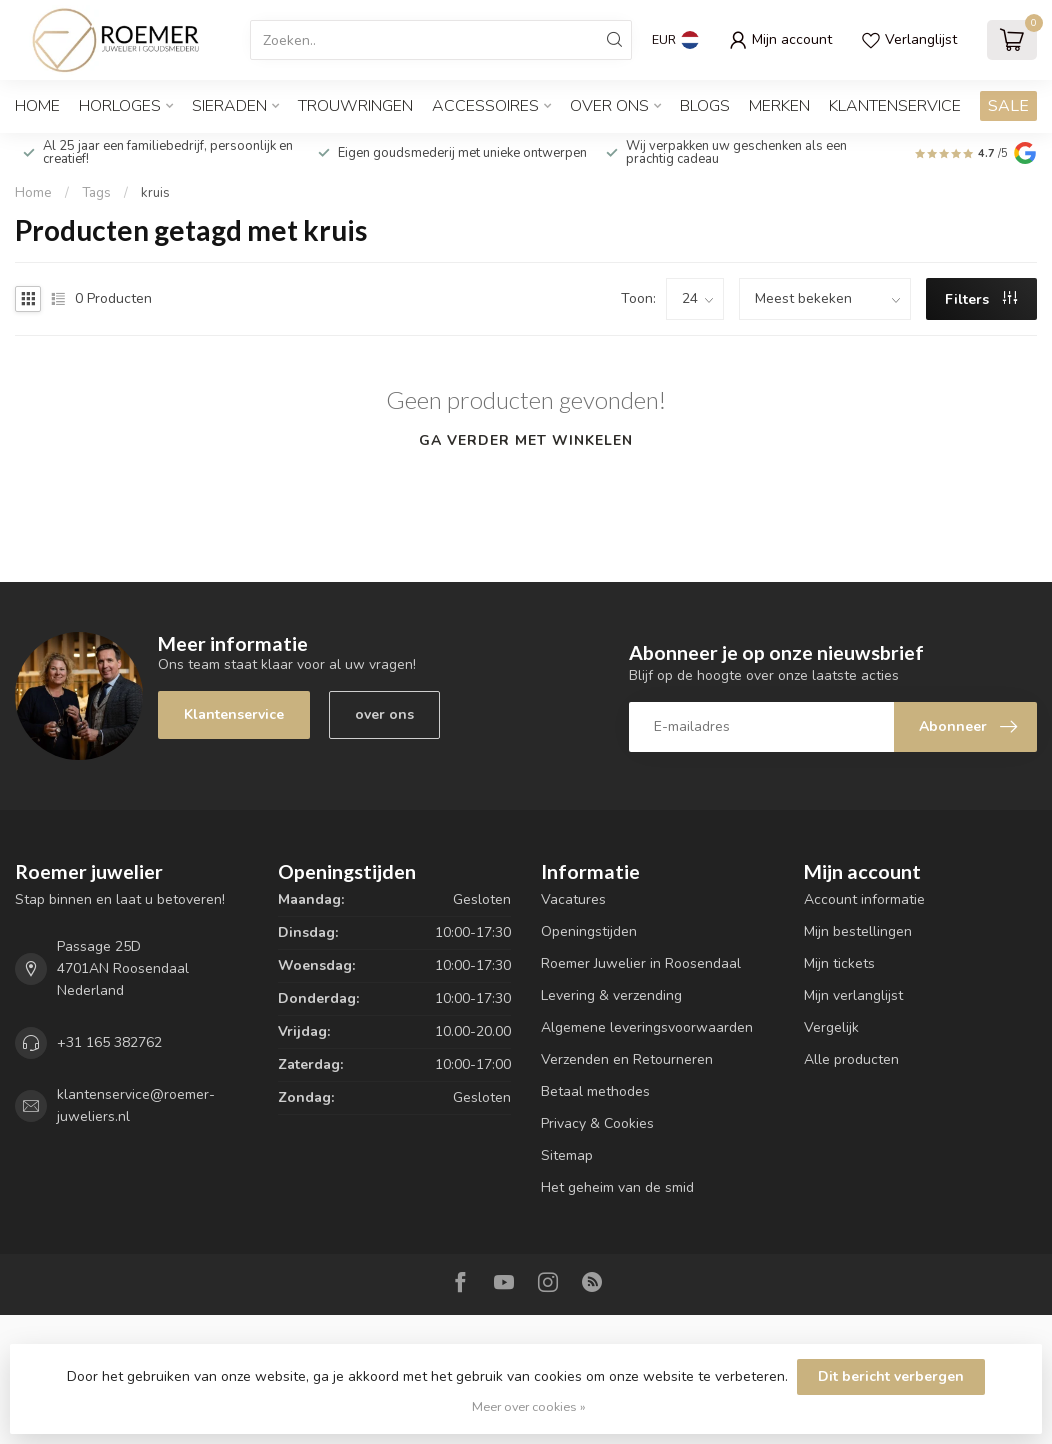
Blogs (705, 106)
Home (37, 106)
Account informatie (864, 899)
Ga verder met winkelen (526, 440)
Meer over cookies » (529, 1406)
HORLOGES (120, 106)
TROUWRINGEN (355, 106)
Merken (779, 106)
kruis (155, 193)
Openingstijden (589, 931)
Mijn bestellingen (858, 931)
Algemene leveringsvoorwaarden (647, 1027)
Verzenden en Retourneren (627, 1059)
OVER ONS (609, 106)
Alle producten (851, 1059)
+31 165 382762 (109, 1042)
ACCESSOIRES (485, 106)
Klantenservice (895, 106)
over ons (384, 714)
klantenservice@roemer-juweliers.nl (136, 1105)
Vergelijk (831, 1027)
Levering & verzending (611, 995)
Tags (96, 193)
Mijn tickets (839, 963)
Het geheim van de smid (617, 1187)
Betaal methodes (595, 1091)
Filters (981, 299)
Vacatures (573, 899)
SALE (1008, 106)
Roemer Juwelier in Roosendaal (641, 963)
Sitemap (567, 1155)
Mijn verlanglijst (853, 995)
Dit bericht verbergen (891, 1376)
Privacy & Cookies (597, 1123)
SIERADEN (229, 106)
